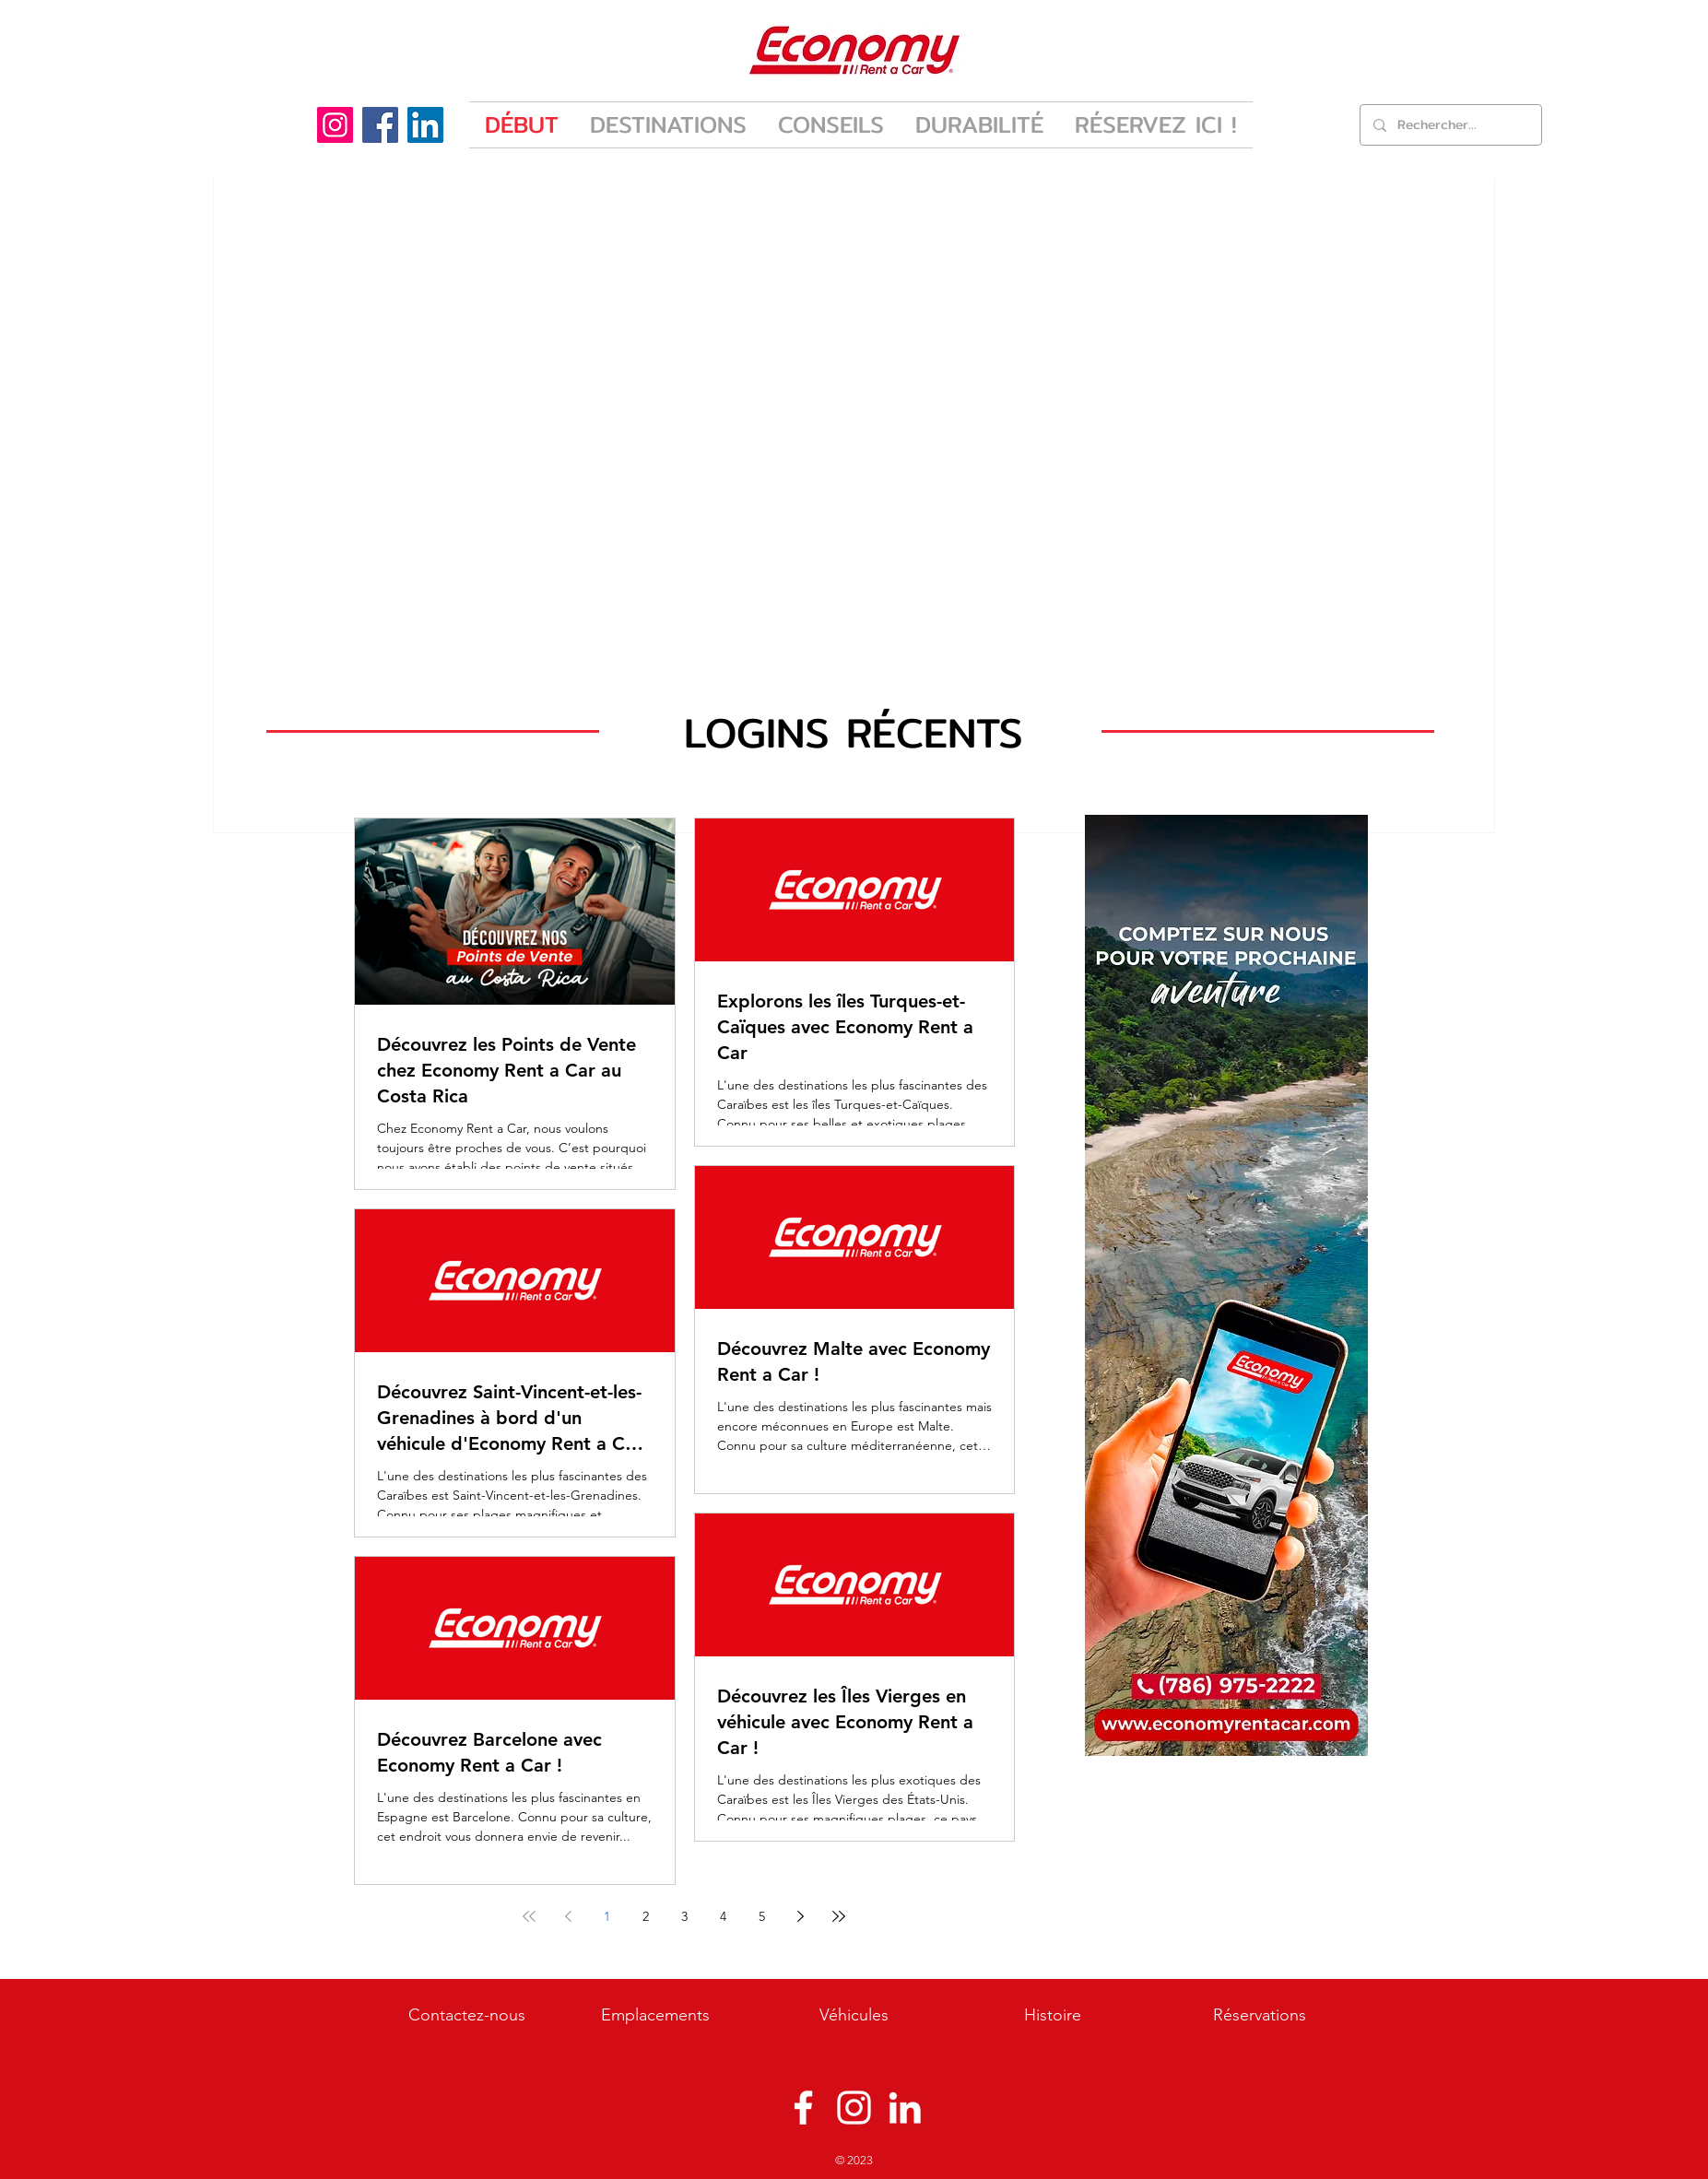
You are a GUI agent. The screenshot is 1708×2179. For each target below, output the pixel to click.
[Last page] (838, 1916)
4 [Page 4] (723, 1916)
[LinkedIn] (425, 125)
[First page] (529, 1916)
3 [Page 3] (684, 1916)
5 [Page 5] (762, 1916)
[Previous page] (567, 1916)
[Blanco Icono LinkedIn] (904, 2107)
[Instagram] (335, 125)
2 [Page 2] (645, 1916)
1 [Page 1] (607, 1916)
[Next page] (800, 1916)
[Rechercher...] (1449, 125)
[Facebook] (380, 125)
